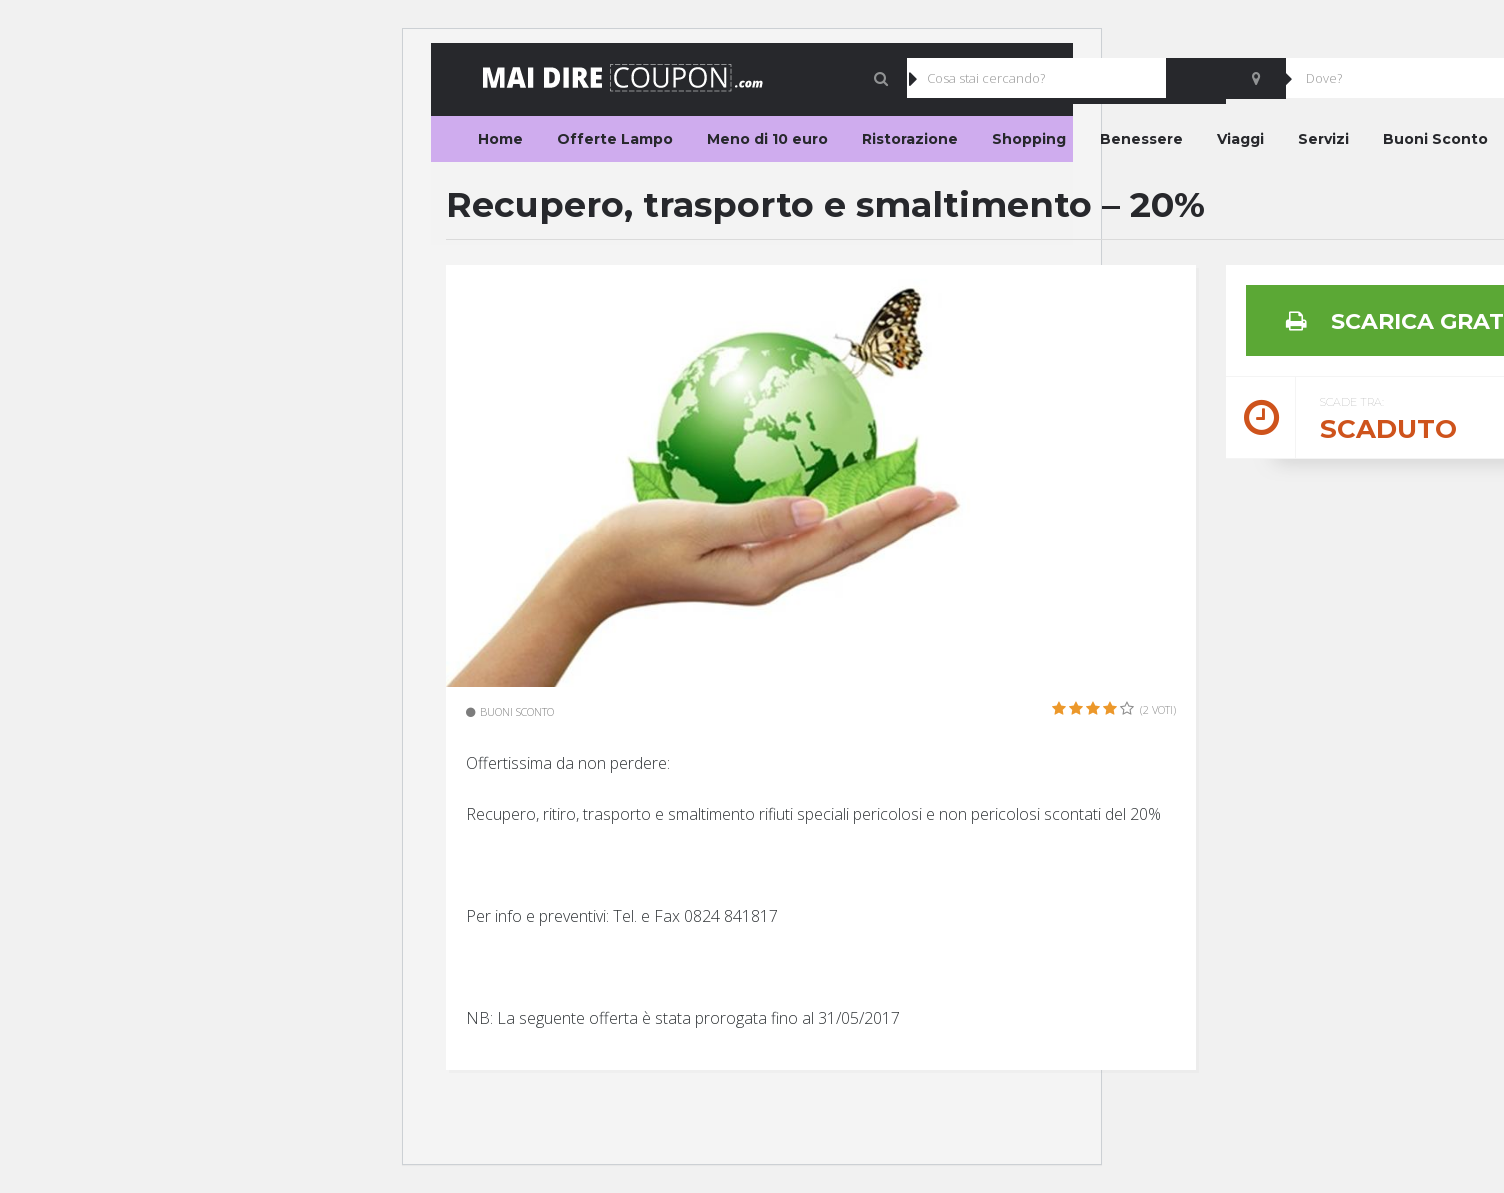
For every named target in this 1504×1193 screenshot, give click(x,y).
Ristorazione (910, 139)
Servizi (1323, 139)
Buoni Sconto (1435, 139)
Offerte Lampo (615, 139)
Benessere (1141, 139)
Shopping (1029, 139)
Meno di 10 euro (767, 139)
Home (500, 139)
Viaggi (1240, 139)
